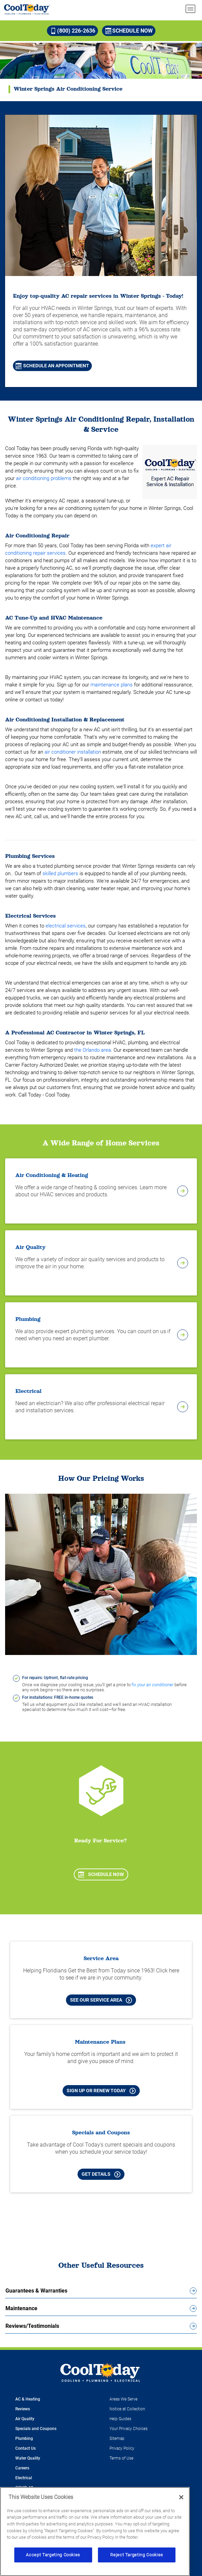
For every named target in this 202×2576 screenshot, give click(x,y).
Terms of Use (121, 2458)
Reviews (22, 2409)
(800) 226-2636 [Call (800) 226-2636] (72, 30)
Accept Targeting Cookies (53, 2554)
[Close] (181, 2497)
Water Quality (27, 2458)
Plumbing (24, 2438)
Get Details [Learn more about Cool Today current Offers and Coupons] (101, 2174)
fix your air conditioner (152, 1684)
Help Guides (120, 2418)
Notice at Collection (127, 2409)
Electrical (23, 2478)
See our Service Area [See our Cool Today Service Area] (101, 2000)
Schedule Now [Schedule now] (129, 30)
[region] (95, 2531)
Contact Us (25, 2448)
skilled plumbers (60, 873)
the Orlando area (92, 1050)
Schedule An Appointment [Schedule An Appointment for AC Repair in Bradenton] (52, 366)
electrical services (66, 926)
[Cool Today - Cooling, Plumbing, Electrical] (27, 9)
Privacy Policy (122, 2448)
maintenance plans (111, 685)
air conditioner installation (73, 752)
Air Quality (24, 2418)
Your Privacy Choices (129, 2428)
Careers (22, 2468)
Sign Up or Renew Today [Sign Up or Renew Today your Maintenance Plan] (101, 2091)
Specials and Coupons (35, 2428)
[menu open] (190, 9)
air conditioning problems (43, 478)
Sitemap (117, 2438)
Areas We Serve (123, 2399)
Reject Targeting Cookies (136, 2554)
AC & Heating (27, 2399)
